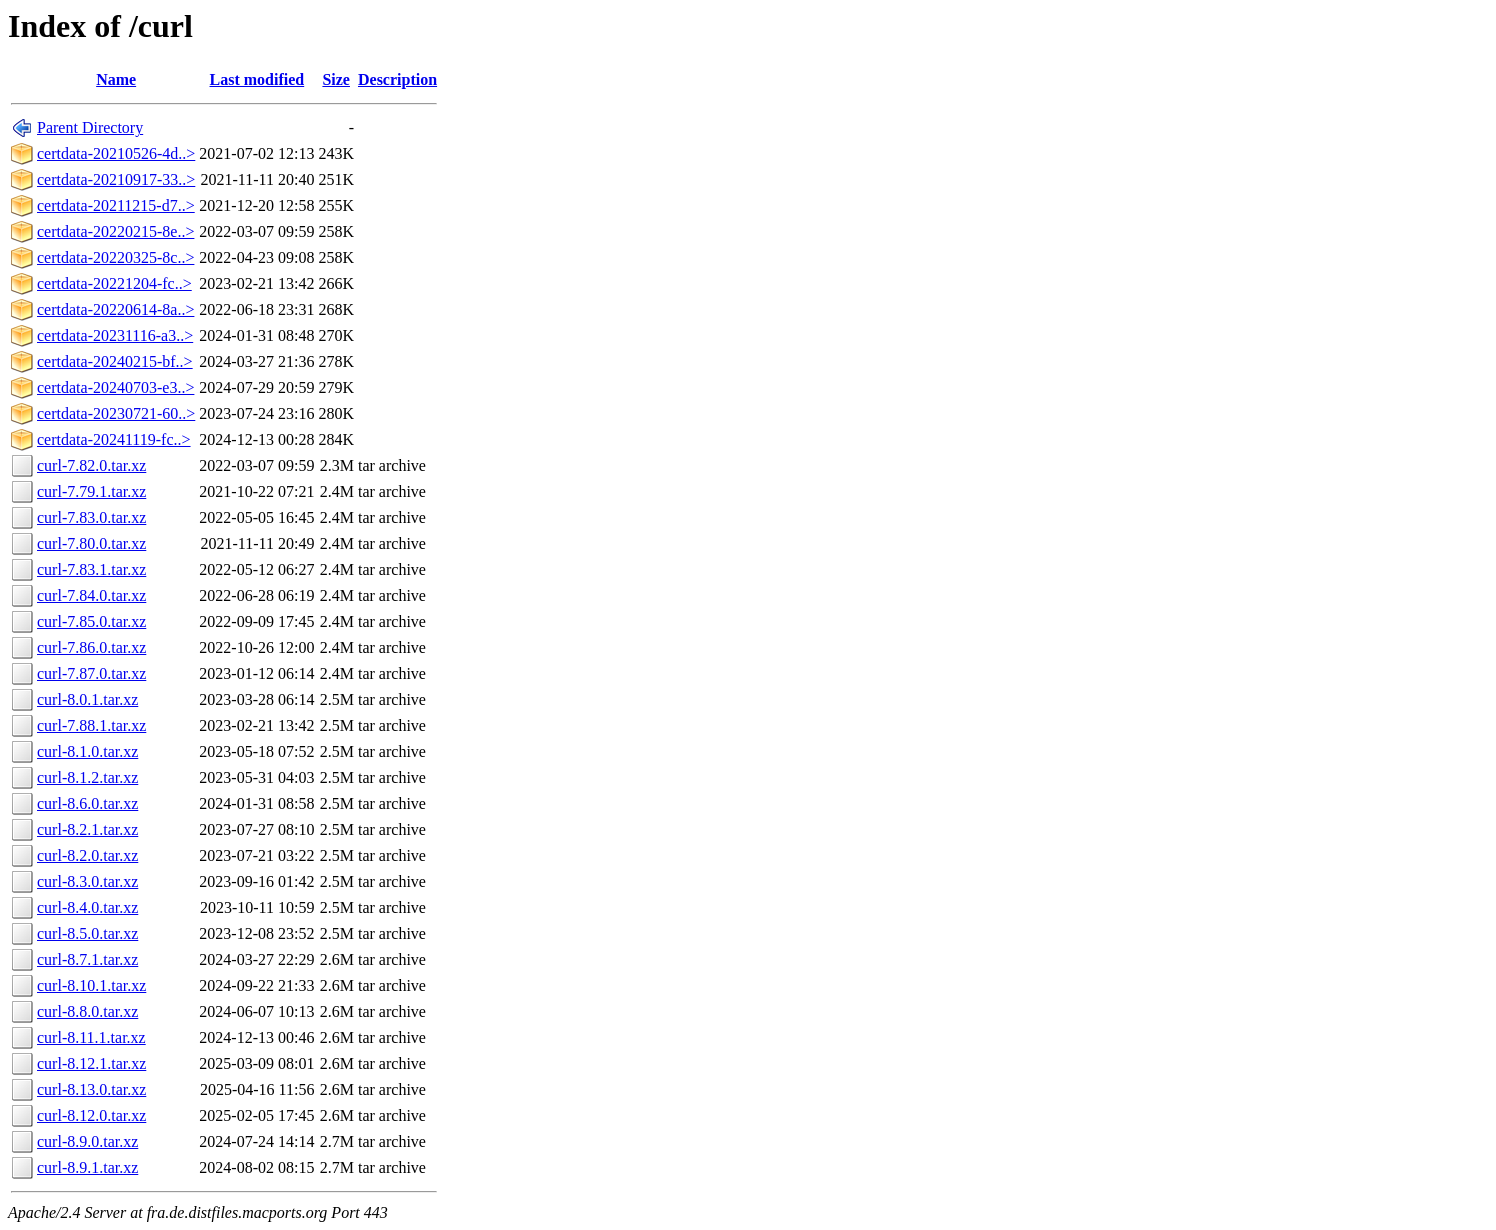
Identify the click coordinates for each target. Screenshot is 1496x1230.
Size (336, 79)
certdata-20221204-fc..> (114, 283)
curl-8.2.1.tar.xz (87, 829)
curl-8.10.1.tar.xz (91, 985)
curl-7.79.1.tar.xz (91, 491)
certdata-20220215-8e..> (115, 231)
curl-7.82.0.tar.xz (91, 465)
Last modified (257, 79)
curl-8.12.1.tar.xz (91, 1063)
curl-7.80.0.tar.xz (91, 543)
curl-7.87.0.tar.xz (91, 673)
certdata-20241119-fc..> (114, 439)
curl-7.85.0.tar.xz (91, 621)
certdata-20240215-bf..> (115, 361)
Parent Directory (90, 127)
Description (397, 79)
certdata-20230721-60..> (116, 413)
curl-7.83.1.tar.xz (91, 569)
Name (116, 79)
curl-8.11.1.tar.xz (91, 1037)
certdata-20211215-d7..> (116, 205)
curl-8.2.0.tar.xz (87, 855)
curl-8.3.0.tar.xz (87, 881)
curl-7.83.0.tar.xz (91, 517)
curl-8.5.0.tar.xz (87, 933)
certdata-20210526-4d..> (116, 153)
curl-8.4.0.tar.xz (87, 907)
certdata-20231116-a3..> (115, 335)
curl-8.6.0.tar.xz (87, 803)
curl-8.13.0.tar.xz (91, 1089)
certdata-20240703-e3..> (115, 387)
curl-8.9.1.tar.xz (87, 1167)
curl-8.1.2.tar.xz (87, 777)
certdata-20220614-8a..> (115, 309)
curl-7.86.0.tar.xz (91, 647)
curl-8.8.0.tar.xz (87, 1011)
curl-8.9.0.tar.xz (87, 1141)
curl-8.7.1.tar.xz (87, 959)
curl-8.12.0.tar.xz (91, 1115)
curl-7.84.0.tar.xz (91, 595)
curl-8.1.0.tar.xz (87, 751)
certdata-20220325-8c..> (115, 257)
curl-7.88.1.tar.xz (91, 725)
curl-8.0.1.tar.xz (87, 699)
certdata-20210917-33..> (116, 179)
